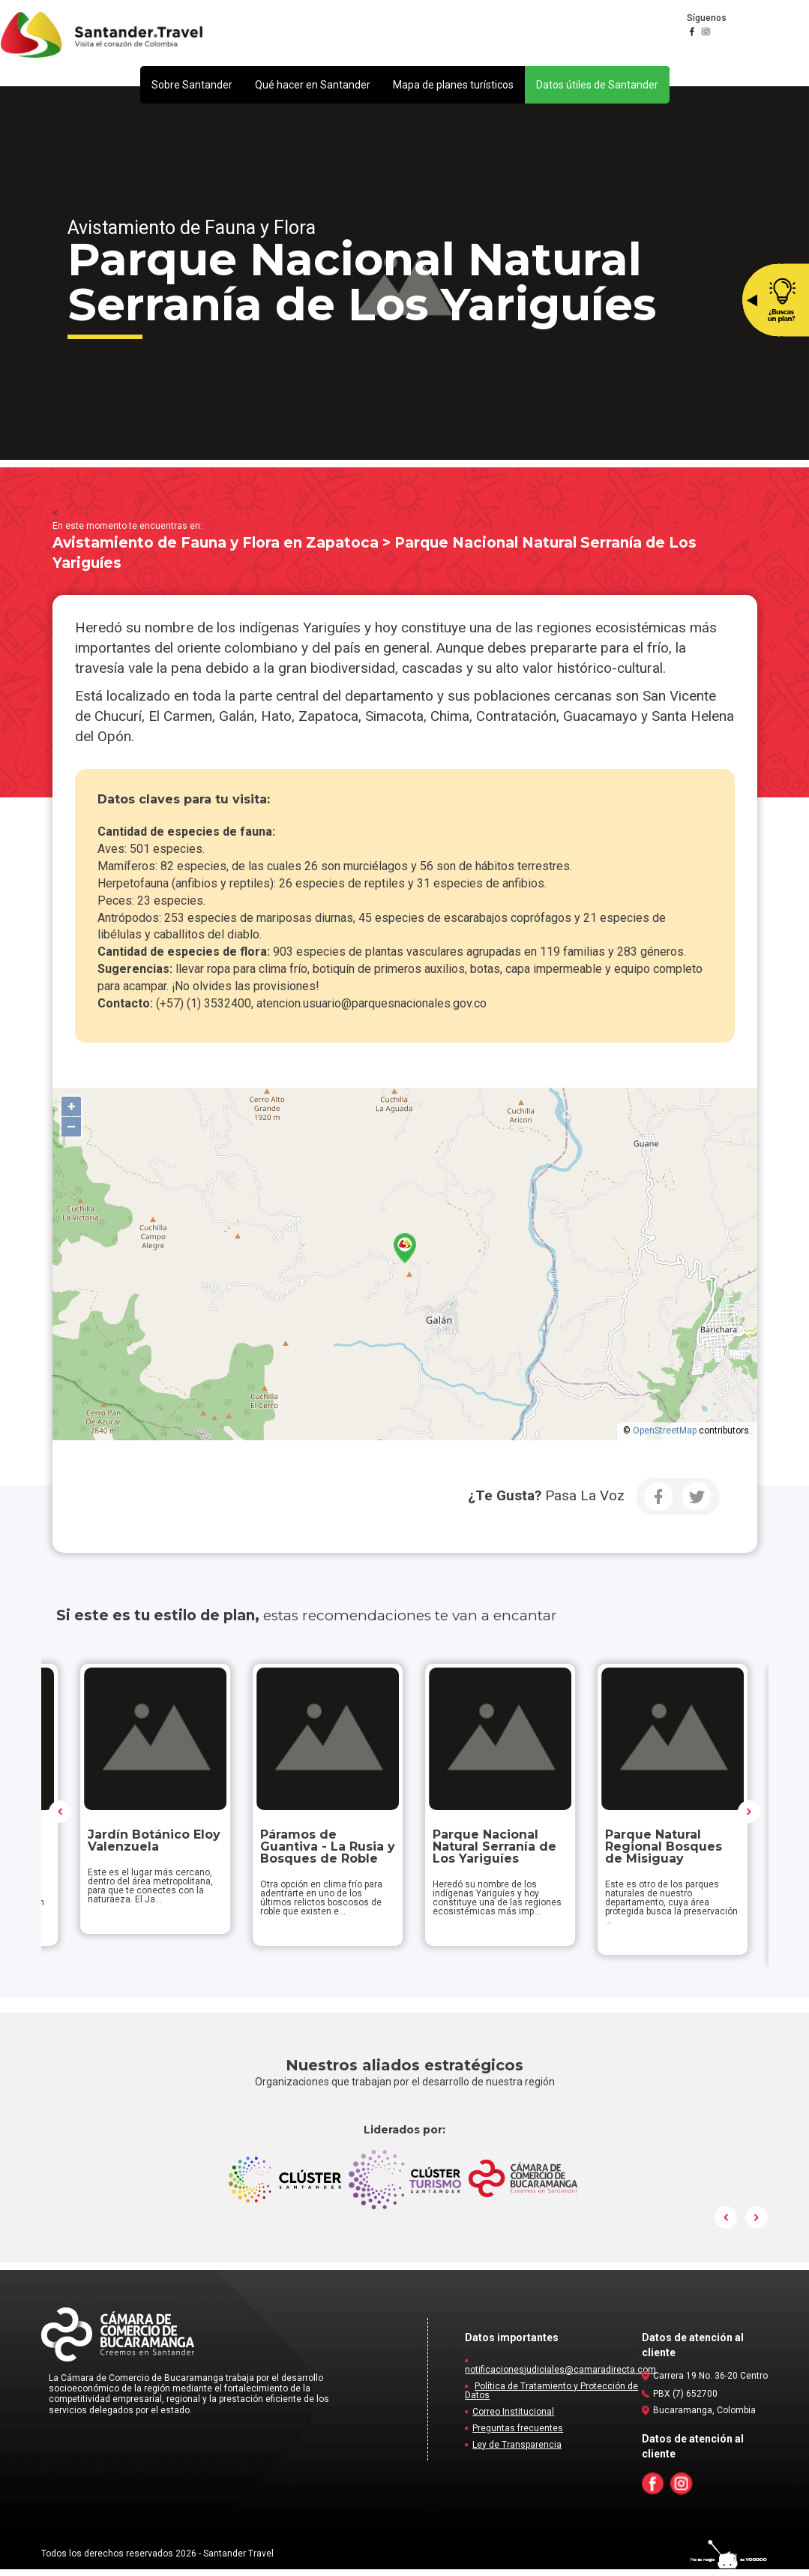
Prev (61, 1815)
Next (749, 1815)
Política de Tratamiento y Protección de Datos (551, 2397)
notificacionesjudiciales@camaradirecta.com (560, 2376)
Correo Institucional (513, 2418)
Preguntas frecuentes (517, 2435)
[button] (192, 85)
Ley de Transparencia (517, 2451)
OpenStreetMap (665, 1430)
